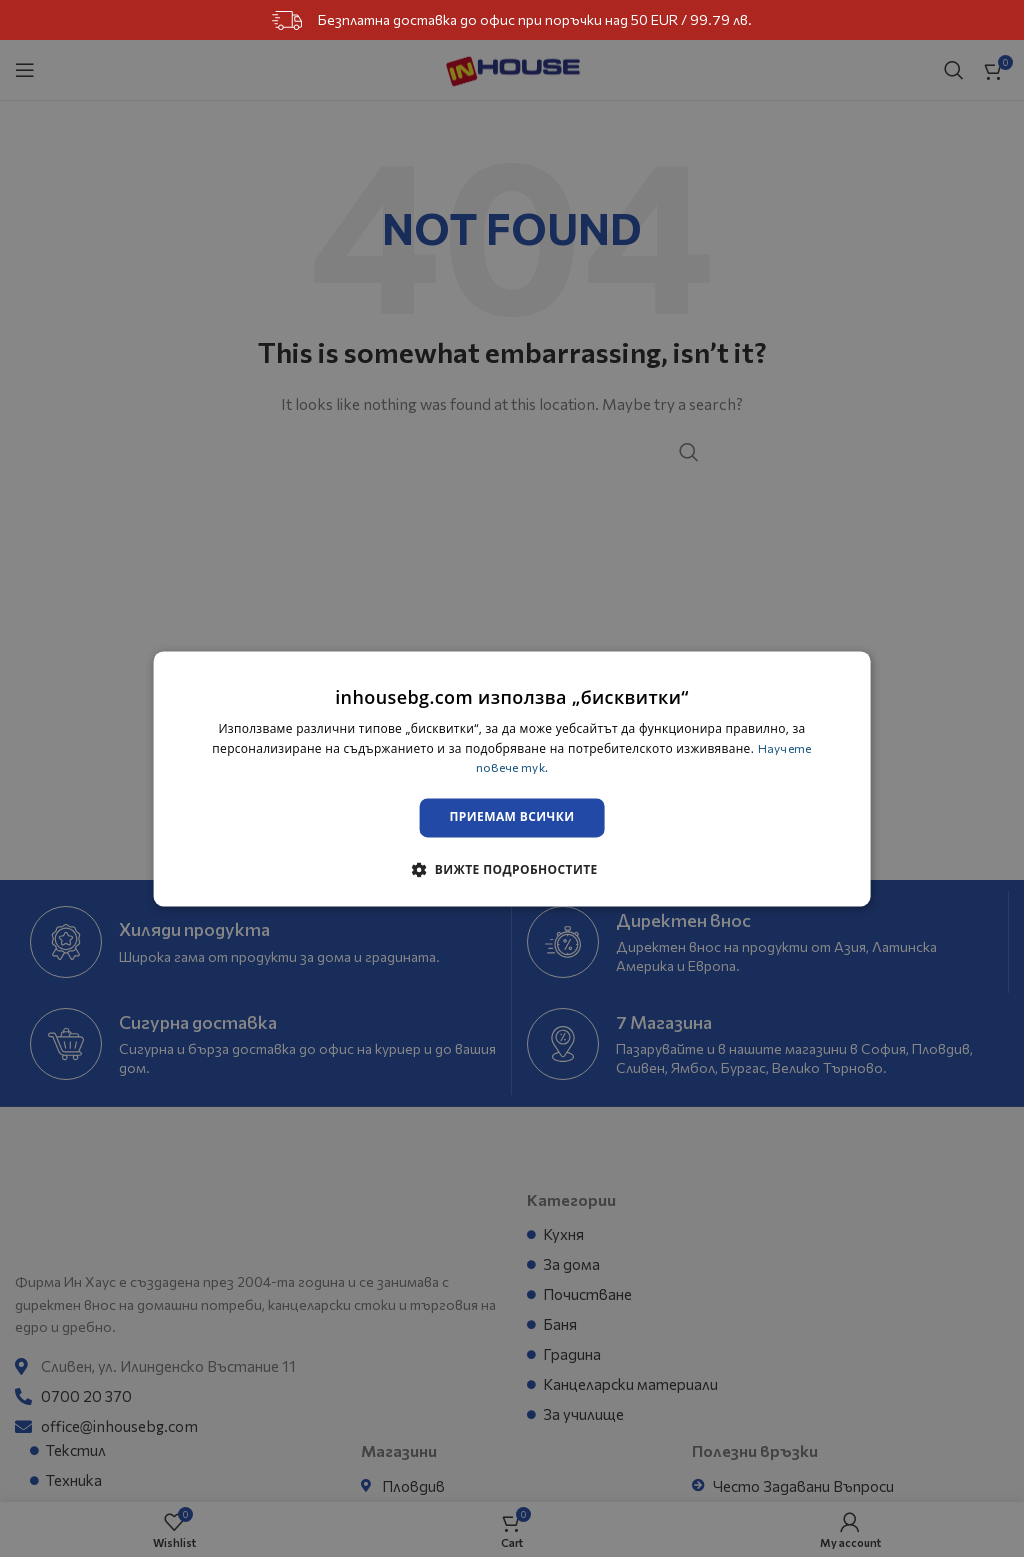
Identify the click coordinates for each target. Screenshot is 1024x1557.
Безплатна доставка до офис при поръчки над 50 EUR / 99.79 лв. (511, 20)
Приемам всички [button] (512, 818)
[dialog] (512, 778)
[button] (511, 870)
